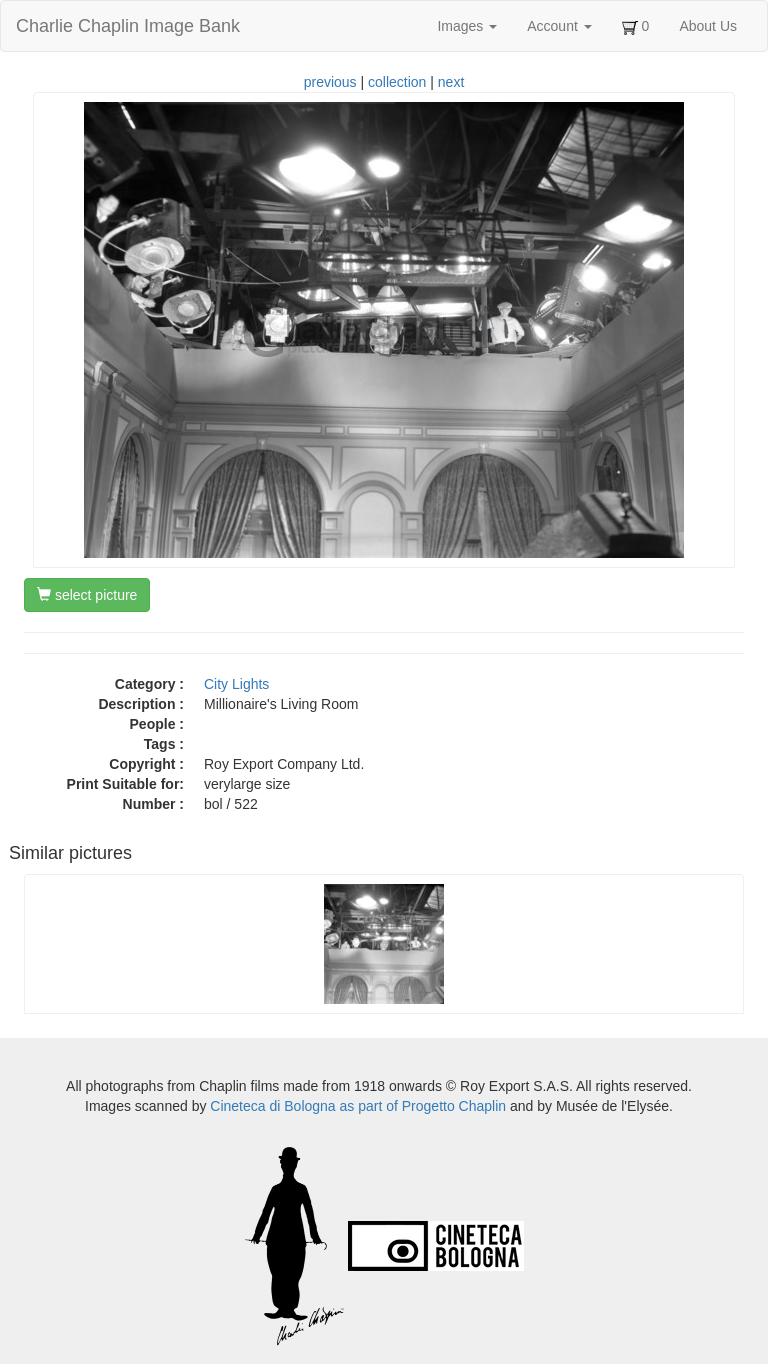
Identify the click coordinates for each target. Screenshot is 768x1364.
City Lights (236, 684)
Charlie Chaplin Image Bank (128, 26)
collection (397, 82)
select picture (87, 595)
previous (330, 82)
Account (559, 26)
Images (467, 26)
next (451, 82)
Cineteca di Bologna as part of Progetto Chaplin (358, 1106)
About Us (708, 26)
